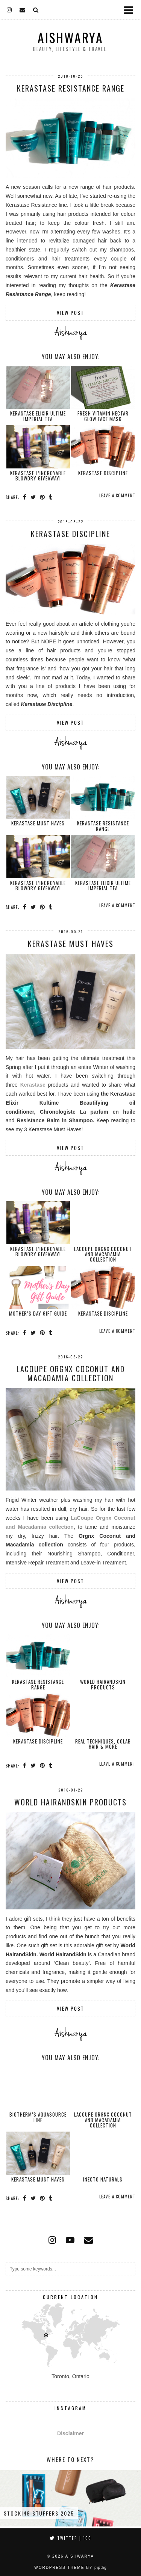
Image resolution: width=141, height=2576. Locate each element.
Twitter (70, 2538)
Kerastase (32, 1085)
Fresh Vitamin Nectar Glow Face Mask (103, 416)
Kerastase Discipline (103, 473)
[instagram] (9, 9)
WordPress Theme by (70, 2567)
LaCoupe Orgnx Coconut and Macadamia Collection (103, 1254)
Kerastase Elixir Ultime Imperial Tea (38, 416)
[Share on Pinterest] (42, 497)
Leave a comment (117, 495)
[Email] (23, 9)
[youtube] (70, 2240)
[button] (131, 9)
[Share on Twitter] (33, 497)
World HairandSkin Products (103, 1684)
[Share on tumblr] (51, 497)
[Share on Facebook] (25, 497)
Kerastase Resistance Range (70, 88)
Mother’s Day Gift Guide (38, 1313)
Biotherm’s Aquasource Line (38, 2117)
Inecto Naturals (103, 2179)
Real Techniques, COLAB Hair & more (103, 1743)
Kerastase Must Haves (38, 823)
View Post (70, 312)
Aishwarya (70, 37)
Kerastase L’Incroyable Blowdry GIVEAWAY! (38, 475)
